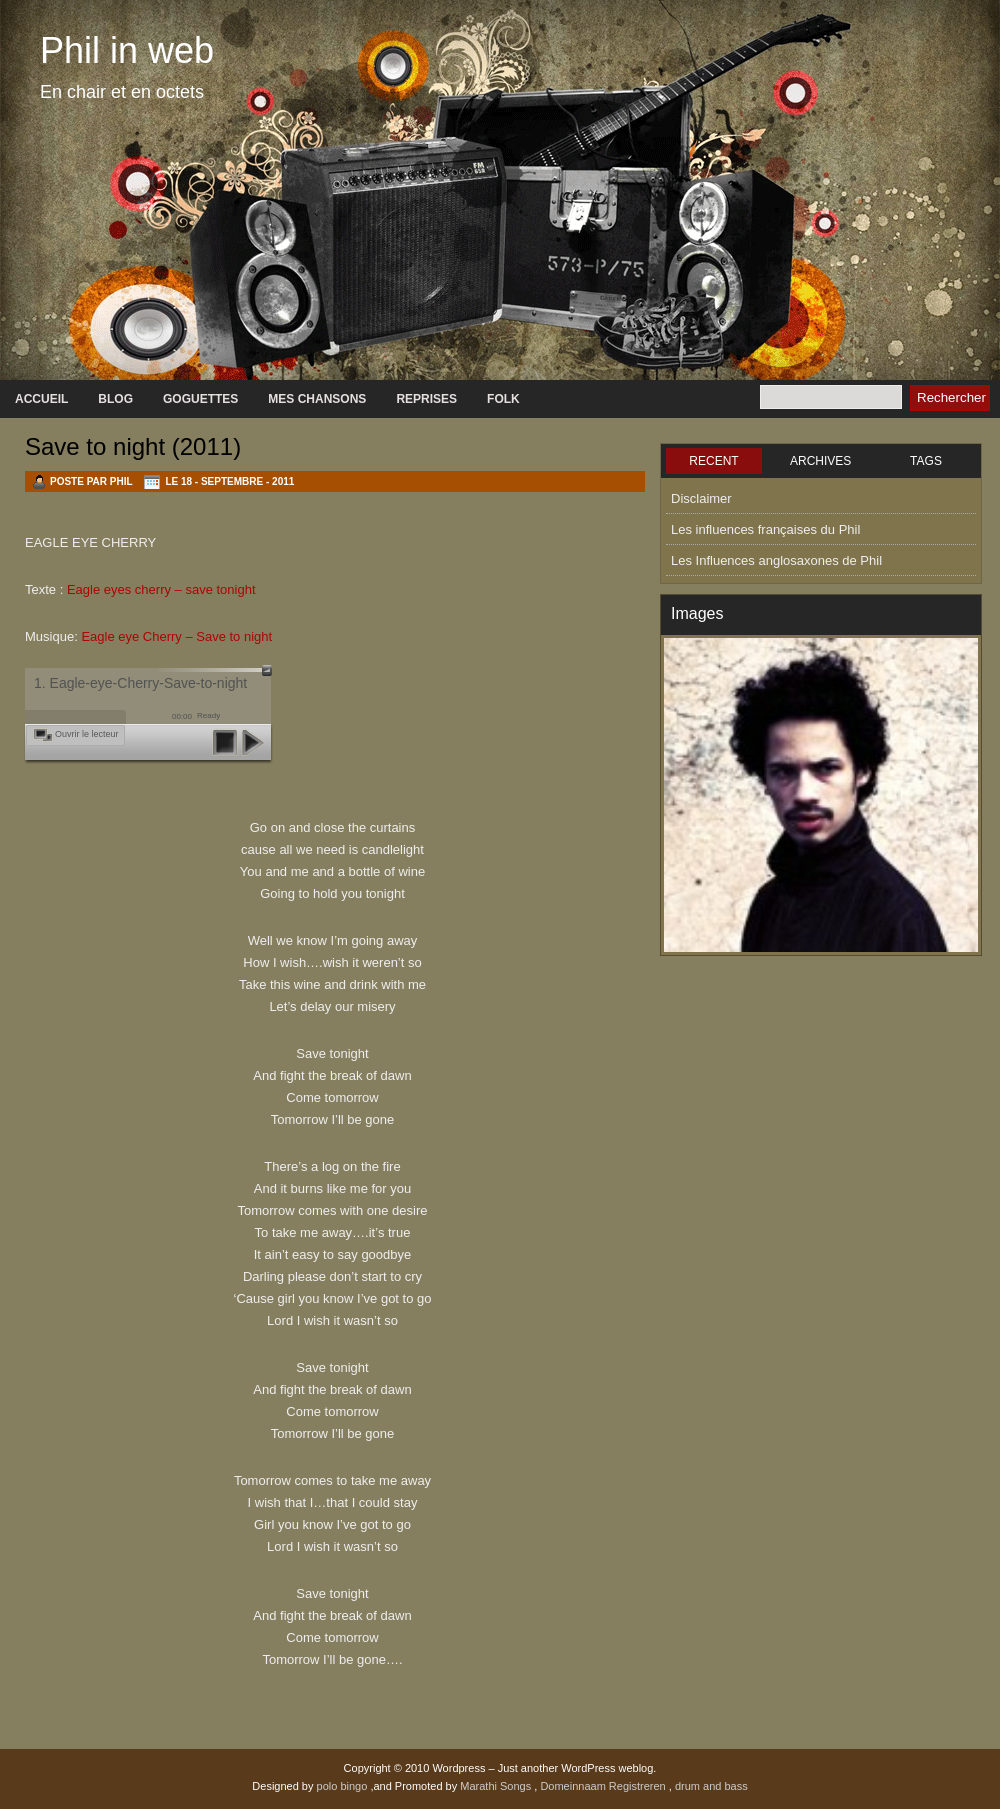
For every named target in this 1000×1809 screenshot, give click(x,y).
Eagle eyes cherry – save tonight (161, 589)
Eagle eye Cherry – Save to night (176, 636)
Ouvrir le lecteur (87, 734)
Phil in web (127, 50)
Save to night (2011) (133, 446)
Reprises (426, 399)
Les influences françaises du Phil (765, 529)
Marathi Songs (497, 1786)
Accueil (41, 399)
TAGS (926, 461)
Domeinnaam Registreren (604, 1786)
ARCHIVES (820, 461)
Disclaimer (701, 498)
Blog (115, 399)
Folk (503, 399)
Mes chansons (317, 399)
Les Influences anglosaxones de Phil (776, 560)
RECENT (713, 461)
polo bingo (344, 1786)
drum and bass (711, 1786)
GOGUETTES (200, 399)
